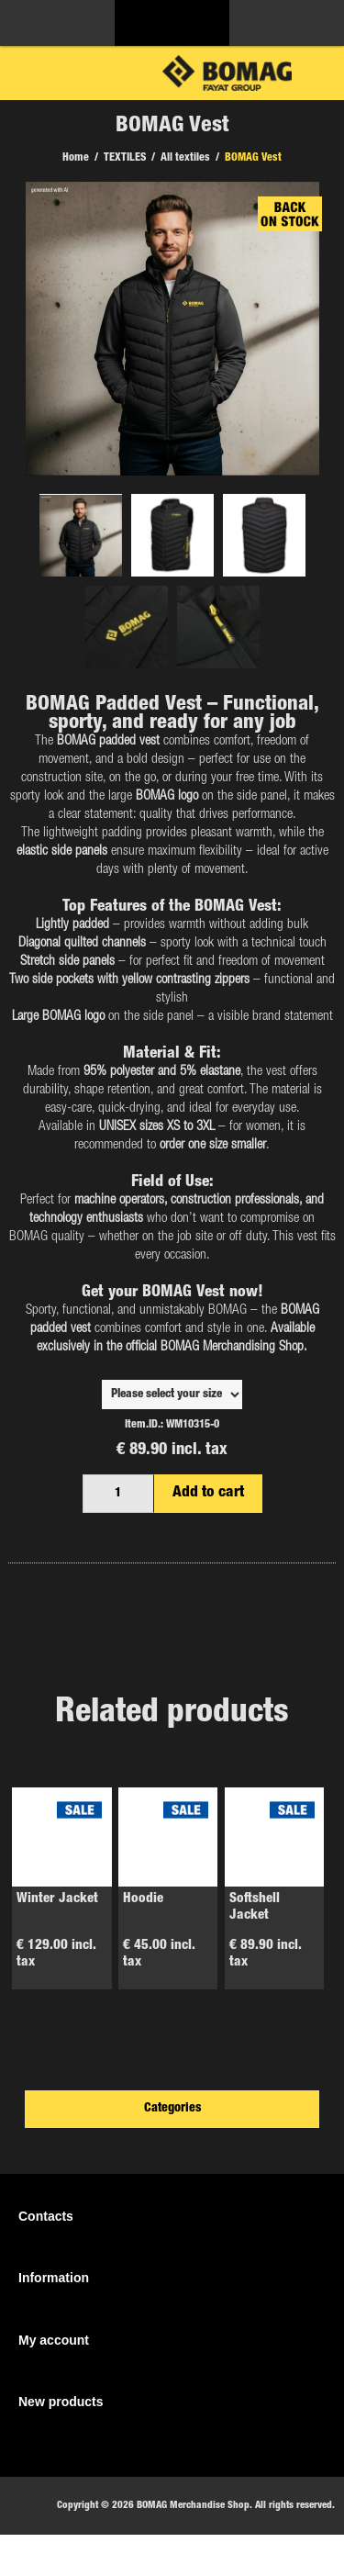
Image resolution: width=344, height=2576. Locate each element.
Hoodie (143, 1899)
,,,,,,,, (172, 1394)
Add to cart (208, 1493)
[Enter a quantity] (118, 1493)
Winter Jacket (57, 1899)
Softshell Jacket (254, 1907)
